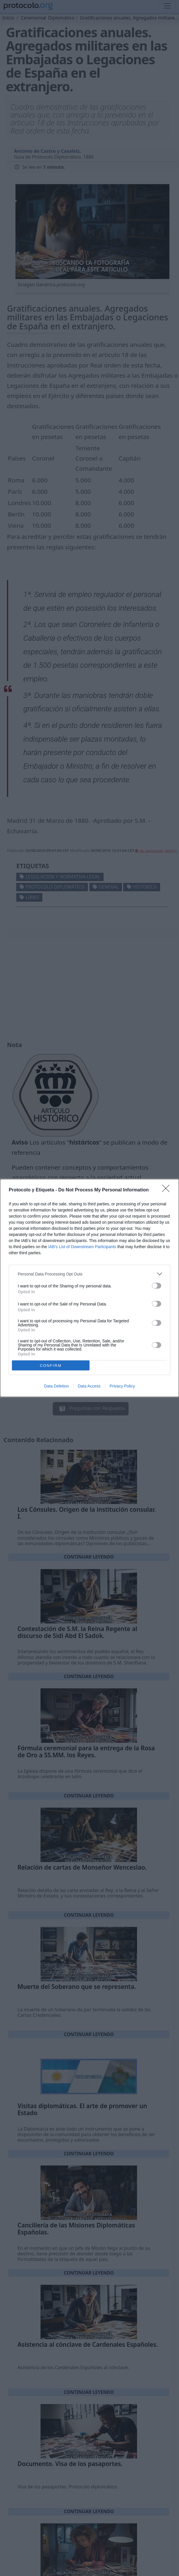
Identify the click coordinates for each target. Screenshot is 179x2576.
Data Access (89, 1386)
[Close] (167, 1190)
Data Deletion (56, 1386)
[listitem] (89, 1274)
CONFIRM (51, 1365)
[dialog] (89, 1288)
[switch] (156, 1286)
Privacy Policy (122, 1386)
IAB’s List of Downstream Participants (82, 1246)
